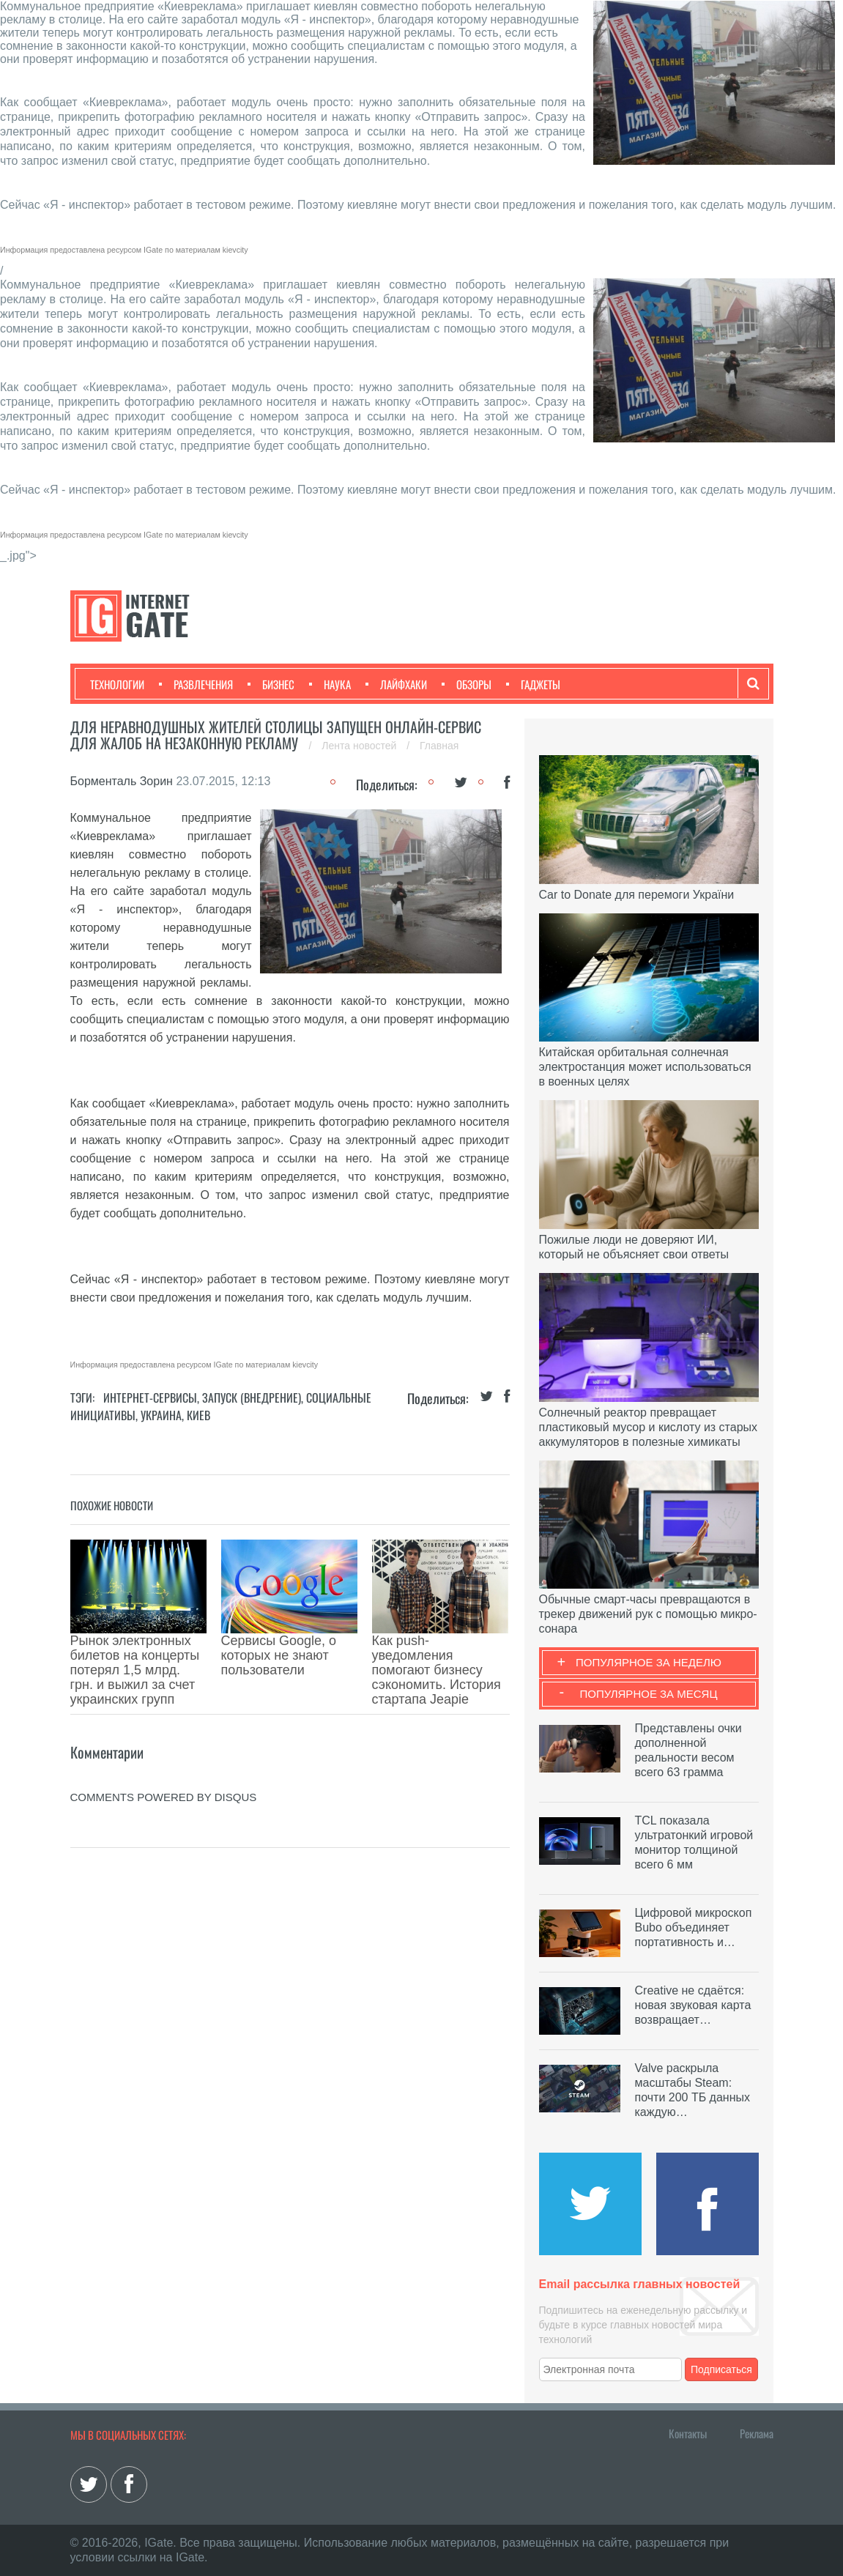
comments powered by (163, 1731)
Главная (439, 745)
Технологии (117, 684)
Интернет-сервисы (150, 1397)
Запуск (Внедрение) (251, 1397)
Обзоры (466, 684)
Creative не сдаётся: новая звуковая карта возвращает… (693, 2005)
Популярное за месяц (648, 1694)
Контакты (688, 2433)
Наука (330, 684)
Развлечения (196, 684)
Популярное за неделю (648, 1662)
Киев (198, 1415)
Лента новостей (360, 745)
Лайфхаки (396, 684)
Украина (161, 1415)
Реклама (756, 2433)
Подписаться (721, 2369)
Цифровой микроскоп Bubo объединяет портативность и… (693, 1927)
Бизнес (271, 684)
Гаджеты (533, 684)
